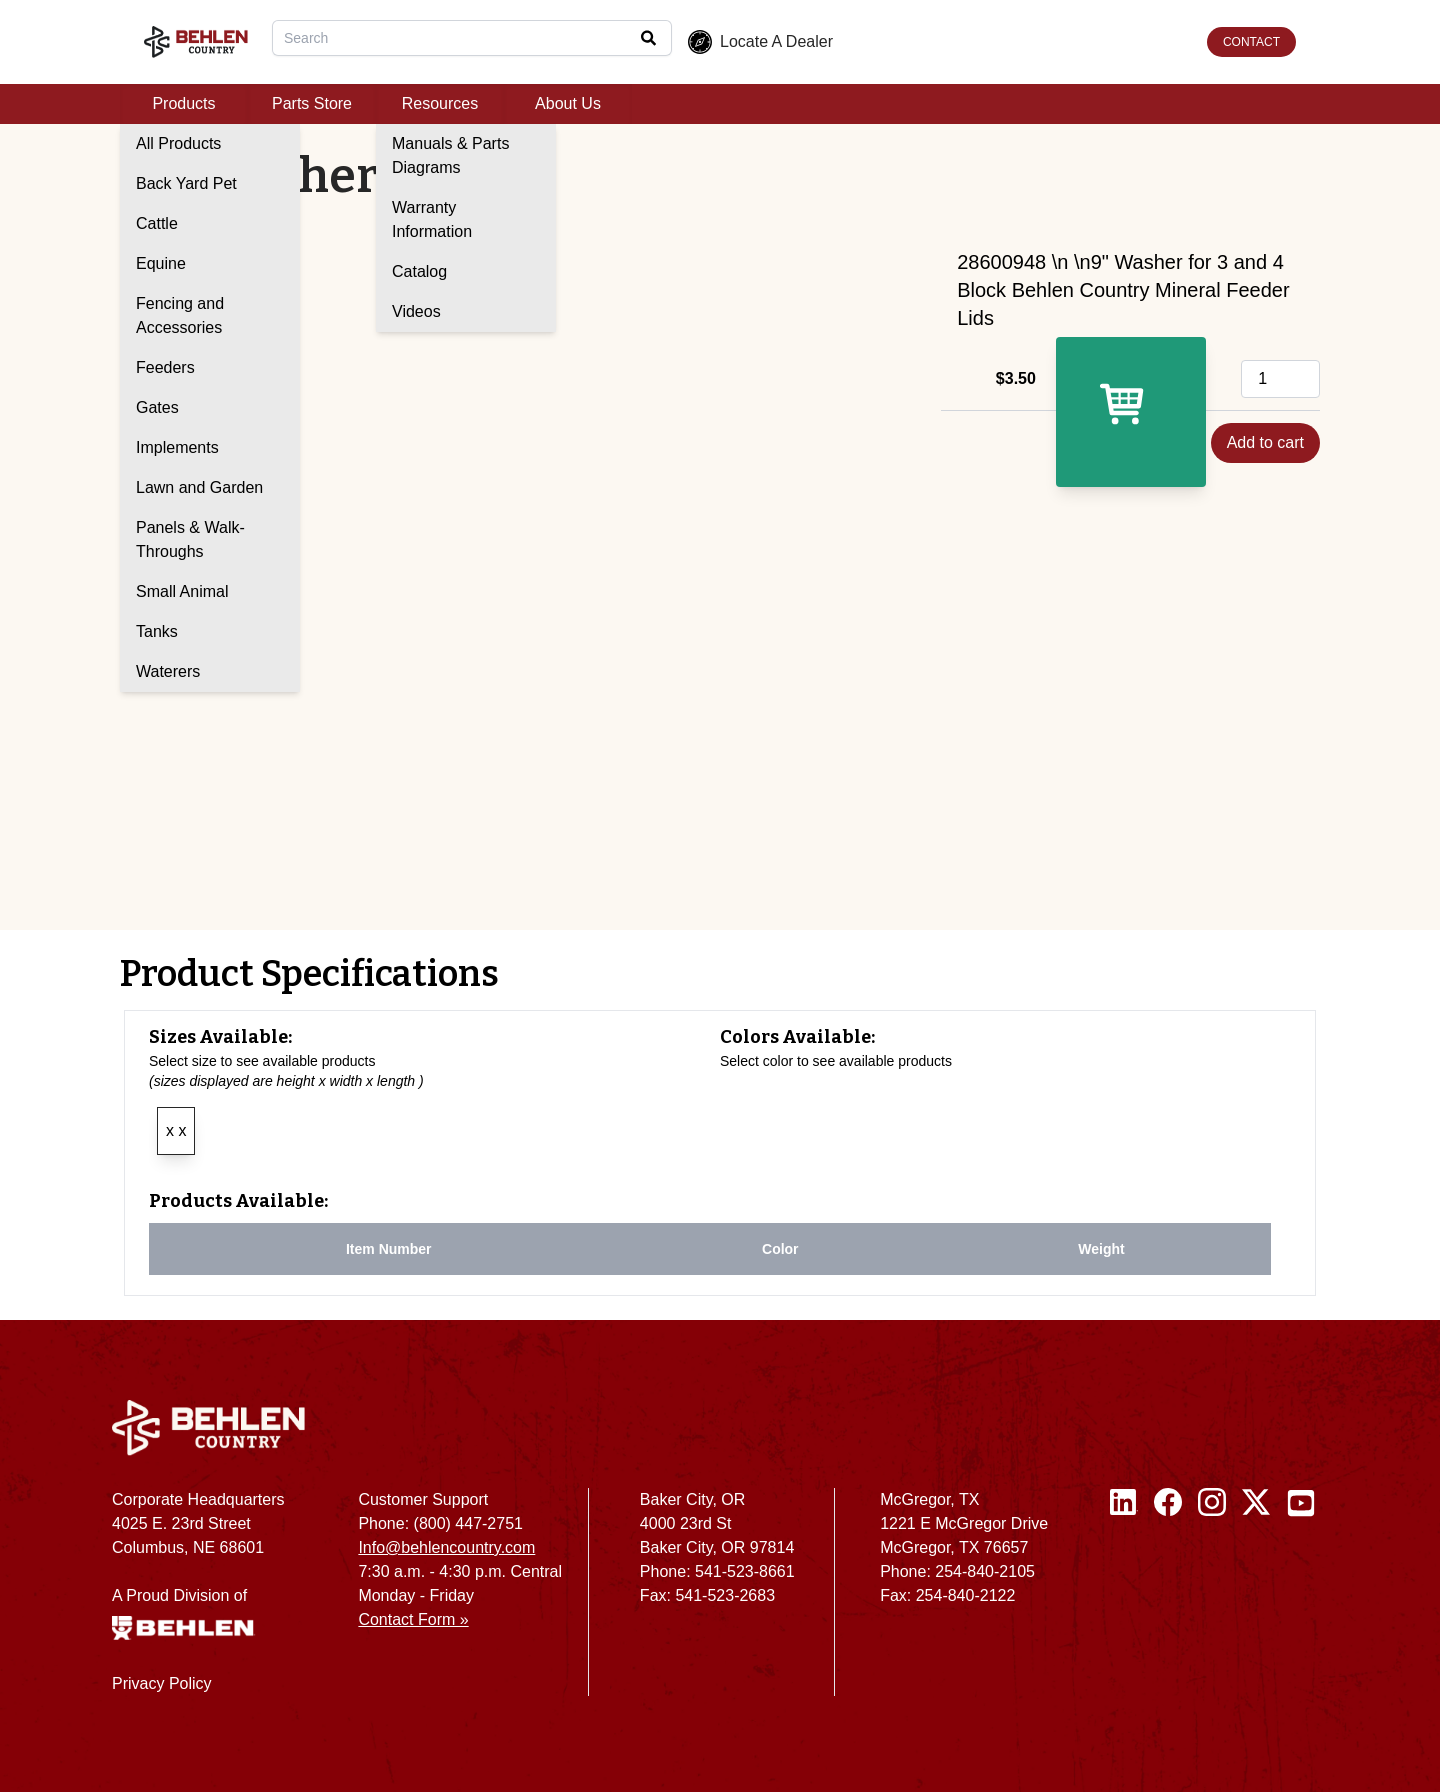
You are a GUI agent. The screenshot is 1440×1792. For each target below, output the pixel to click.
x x (176, 1130)
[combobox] (472, 38)
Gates (157, 407)
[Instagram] (1212, 1600)
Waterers (168, 671)
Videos (416, 311)
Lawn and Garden (199, 487)
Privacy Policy (162, 1683)
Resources (440, 103)
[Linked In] (1124, 1600)
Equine (161, 263)
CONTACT (1251, 42)
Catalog (419, 271)
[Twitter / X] (1256, 1600)
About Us (568, 103)
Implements (177, 447)
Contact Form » (413, 1619)
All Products (178, 143)
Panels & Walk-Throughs (190, 539)
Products (183, 103)
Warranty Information (432, 219)
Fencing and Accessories (180, 315)
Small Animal (182, 591)
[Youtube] (1301, 1600)
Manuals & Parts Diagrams (450, 155)
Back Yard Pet (186, 183)
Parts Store (312, 103)
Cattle (157, 223)
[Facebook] (1168, 1600)
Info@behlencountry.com (446, 1547)
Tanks (157, 631)
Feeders (165, 367)
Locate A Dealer (760, 42)
